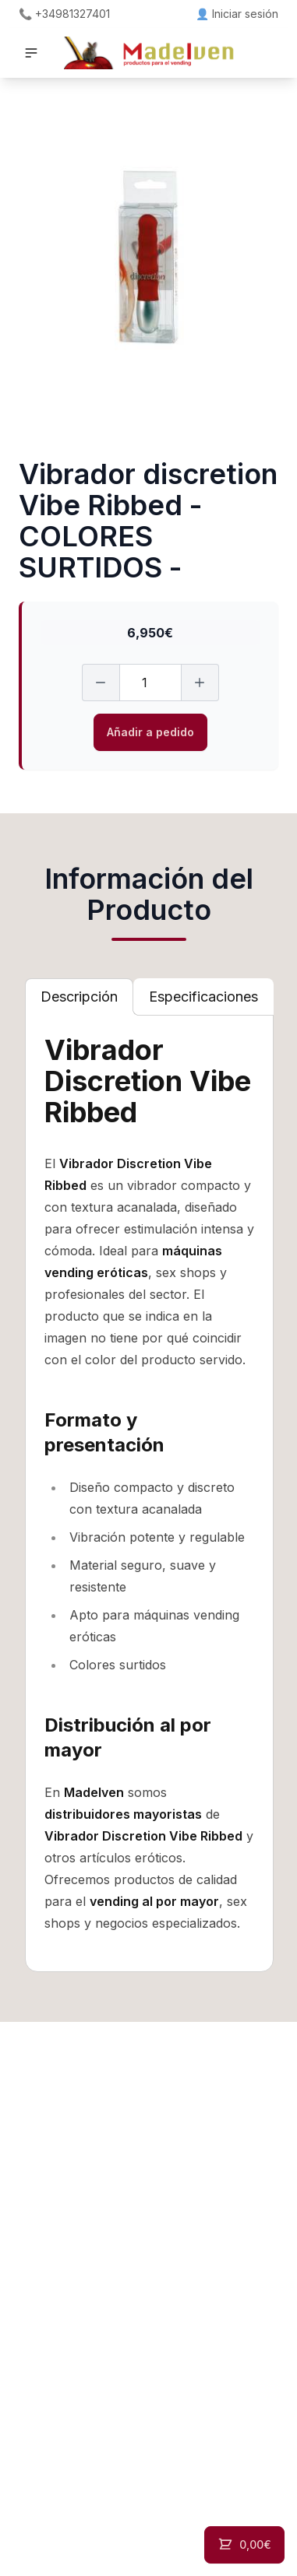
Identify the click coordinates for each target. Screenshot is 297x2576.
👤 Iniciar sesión (237, 13)
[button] (31, 53)
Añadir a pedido (150, 732)
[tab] (79, 997)
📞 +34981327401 (64, 13)
